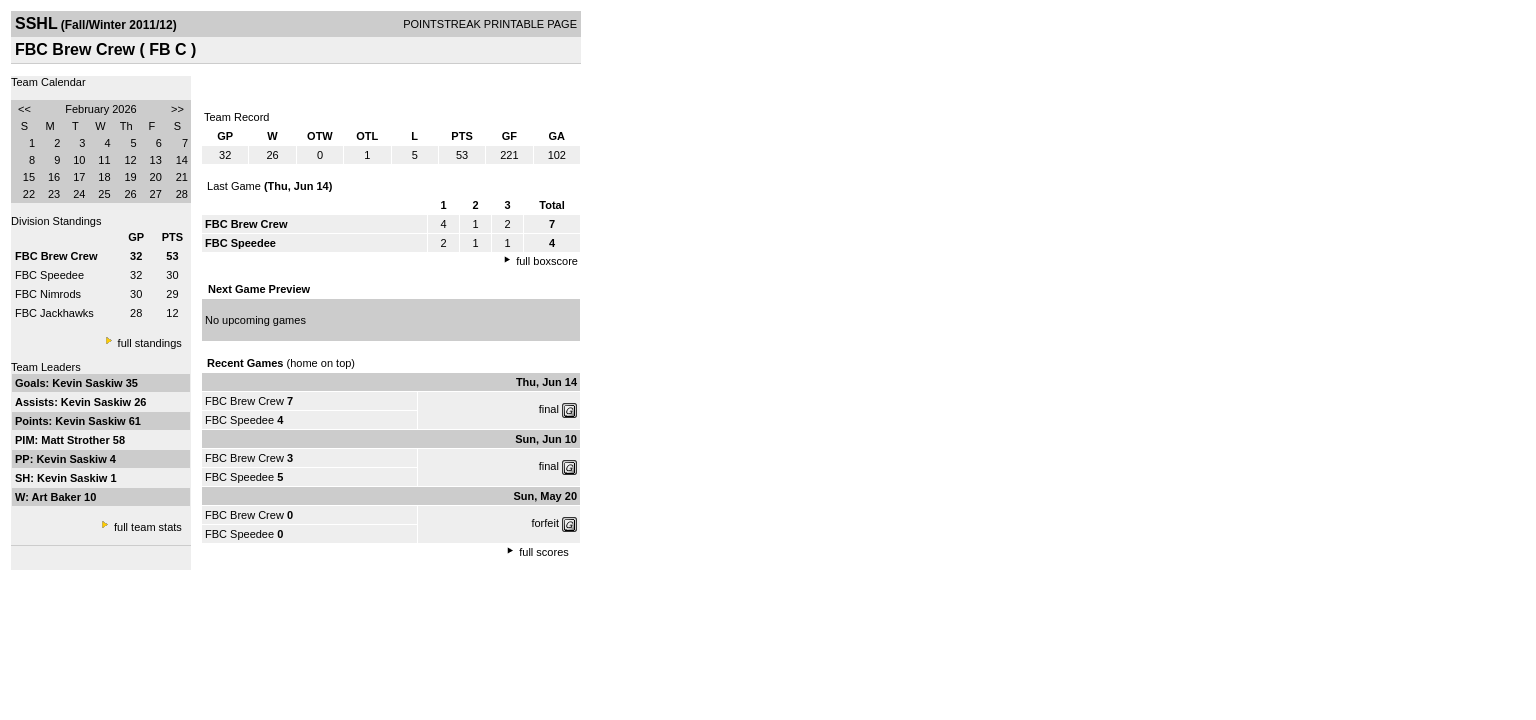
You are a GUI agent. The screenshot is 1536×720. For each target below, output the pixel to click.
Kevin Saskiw (88, 383)
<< (24, 109)
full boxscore (547, 261)
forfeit (545, 523)
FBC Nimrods (48, 294)
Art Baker (58, 497)
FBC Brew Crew (244, 401)
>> (177, 109)
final (549, 409)
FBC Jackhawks (54, 313)
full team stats (148, 527)
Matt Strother (77, 440)
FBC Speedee (49, 275)
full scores (544, 552)
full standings (150, 343)
